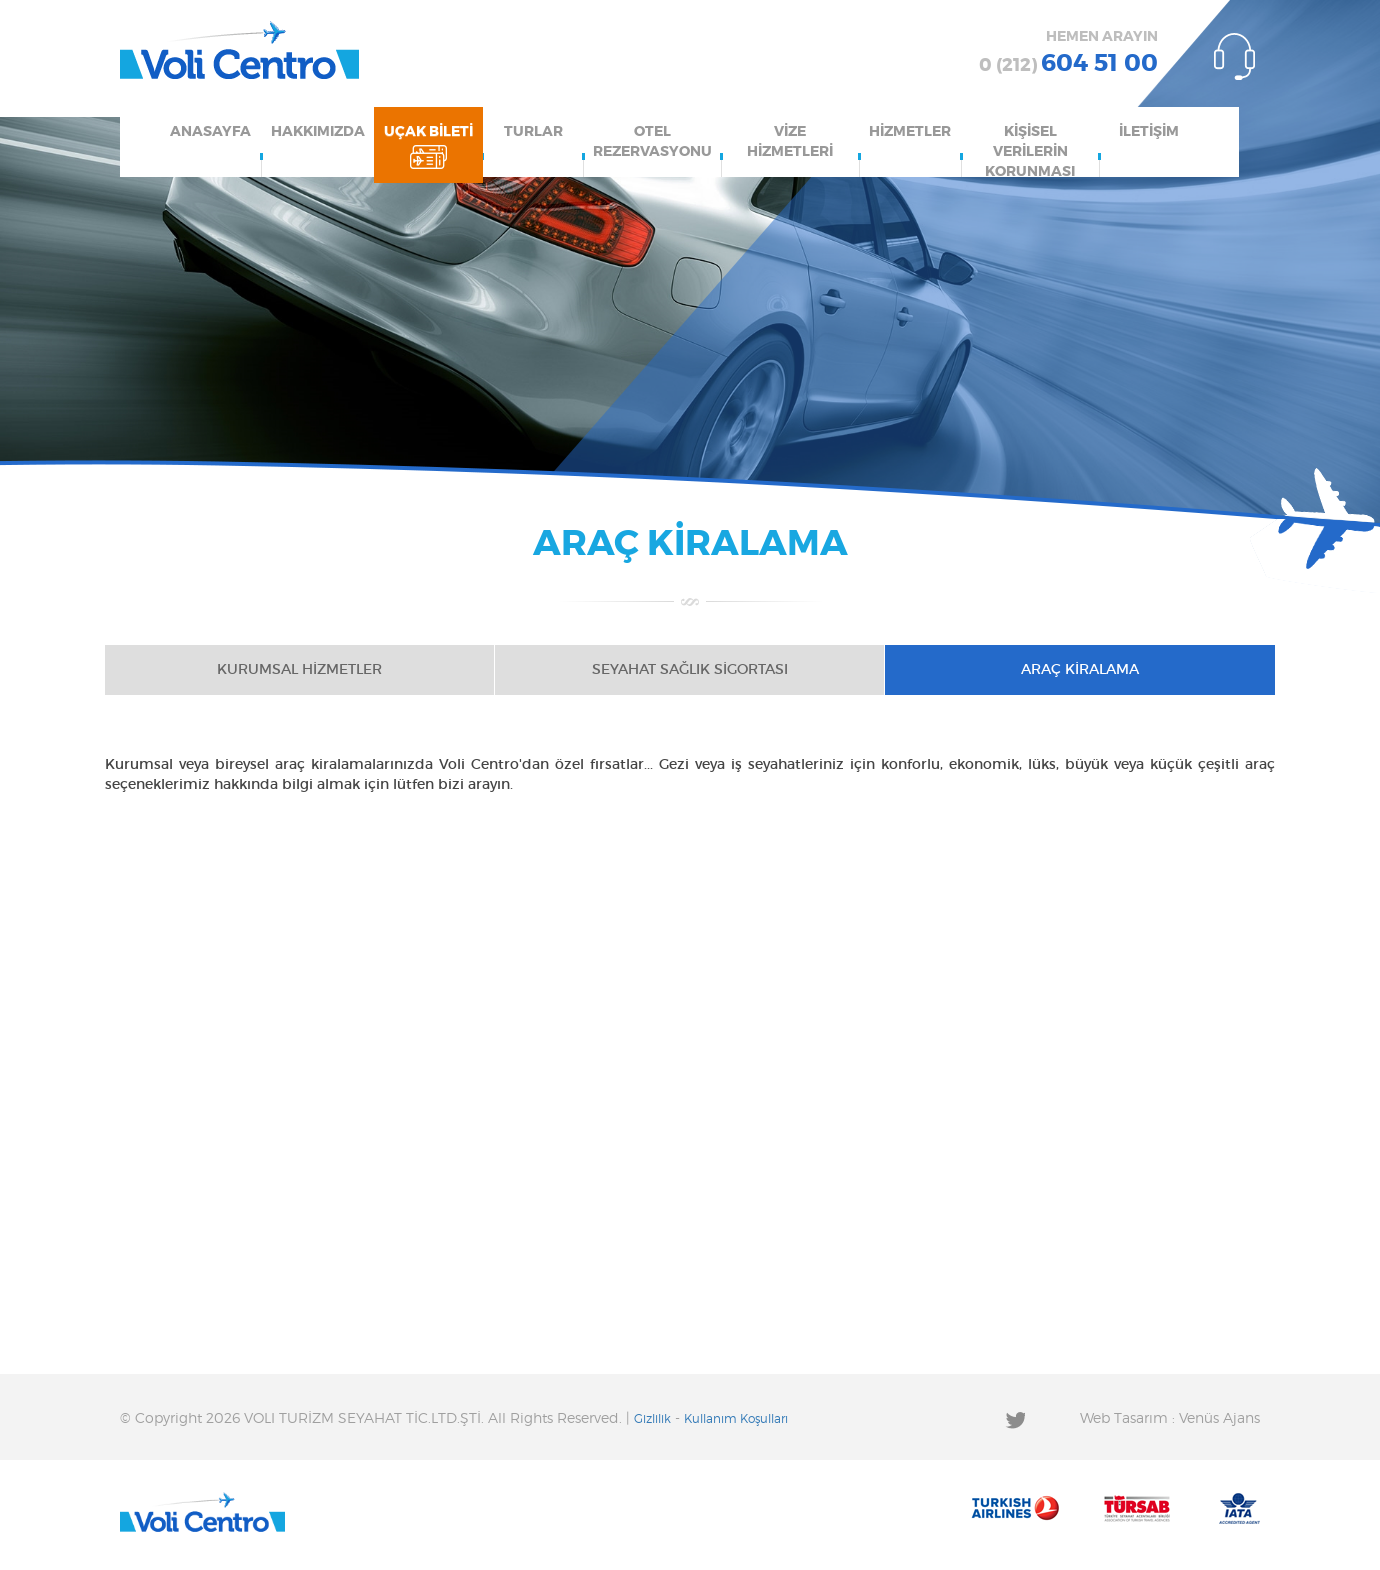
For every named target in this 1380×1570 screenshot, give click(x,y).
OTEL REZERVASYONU (652, 142)
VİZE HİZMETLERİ (790, 142)
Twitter (1015, 1419)
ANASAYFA (210, 132)
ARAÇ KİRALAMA (1080, 670)
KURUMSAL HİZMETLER (299, 670)
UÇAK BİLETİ (428, 132)
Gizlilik (652, 1419)
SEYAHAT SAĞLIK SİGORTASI (690, 670)
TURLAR (533, 132)
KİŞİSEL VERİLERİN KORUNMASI (1030, 151)
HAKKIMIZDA (318, 132)
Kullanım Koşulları (736, 1419)
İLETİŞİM (1149, 132)
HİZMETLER (910, 132)
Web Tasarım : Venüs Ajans (1170, 1419)
